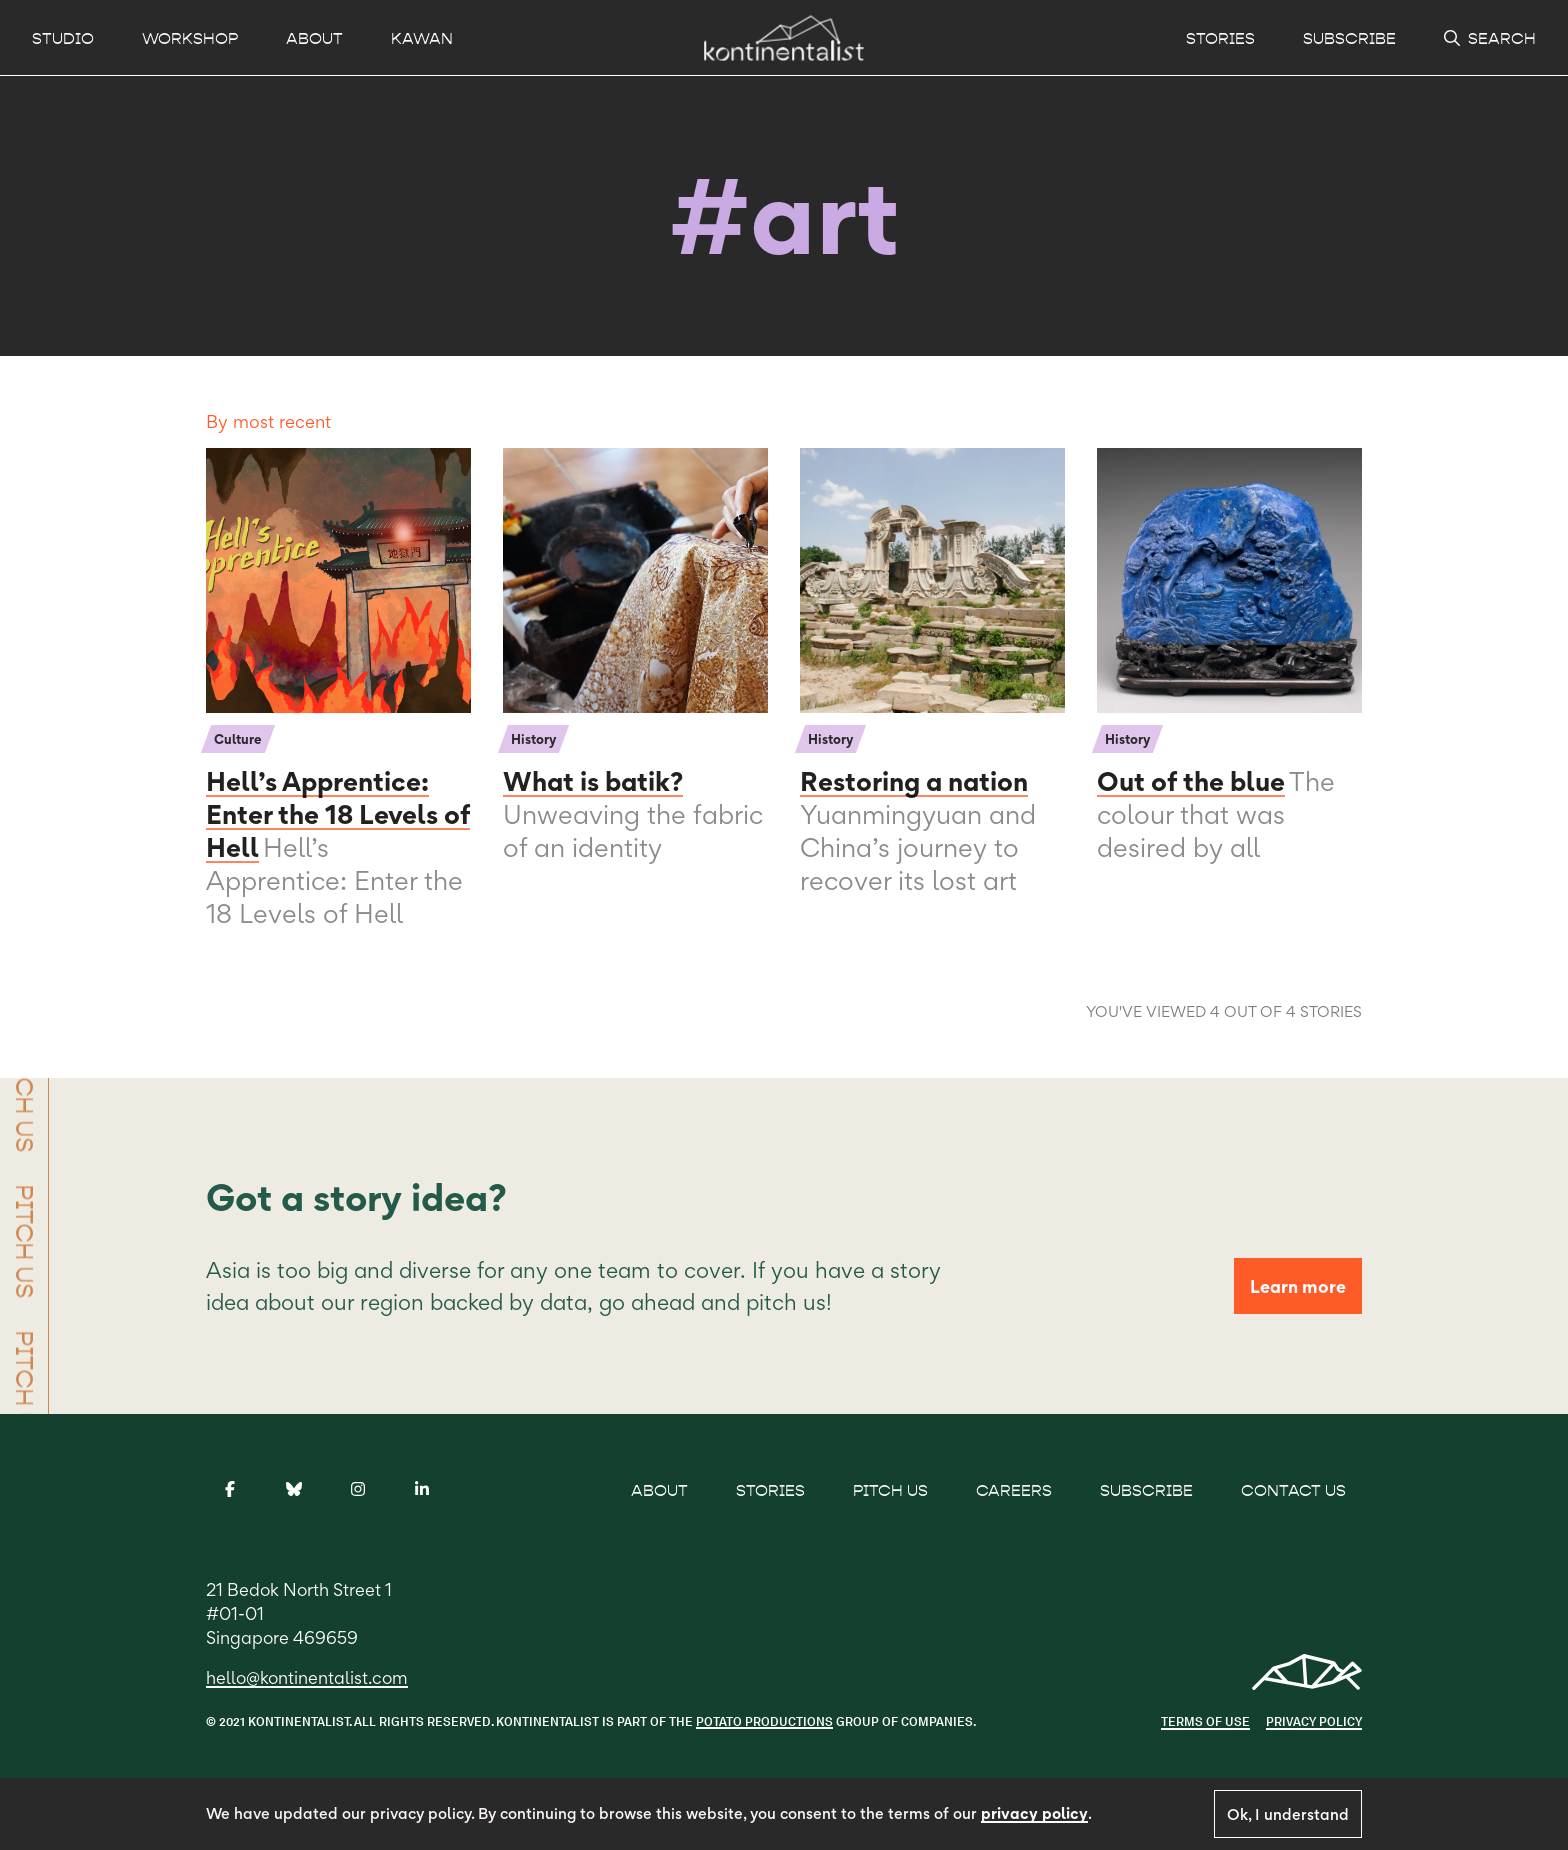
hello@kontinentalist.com (307, 1677)
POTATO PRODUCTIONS (764, 1721)
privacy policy (1034, 1813)
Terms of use (1205, 1721)
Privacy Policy (1314, 1721)
